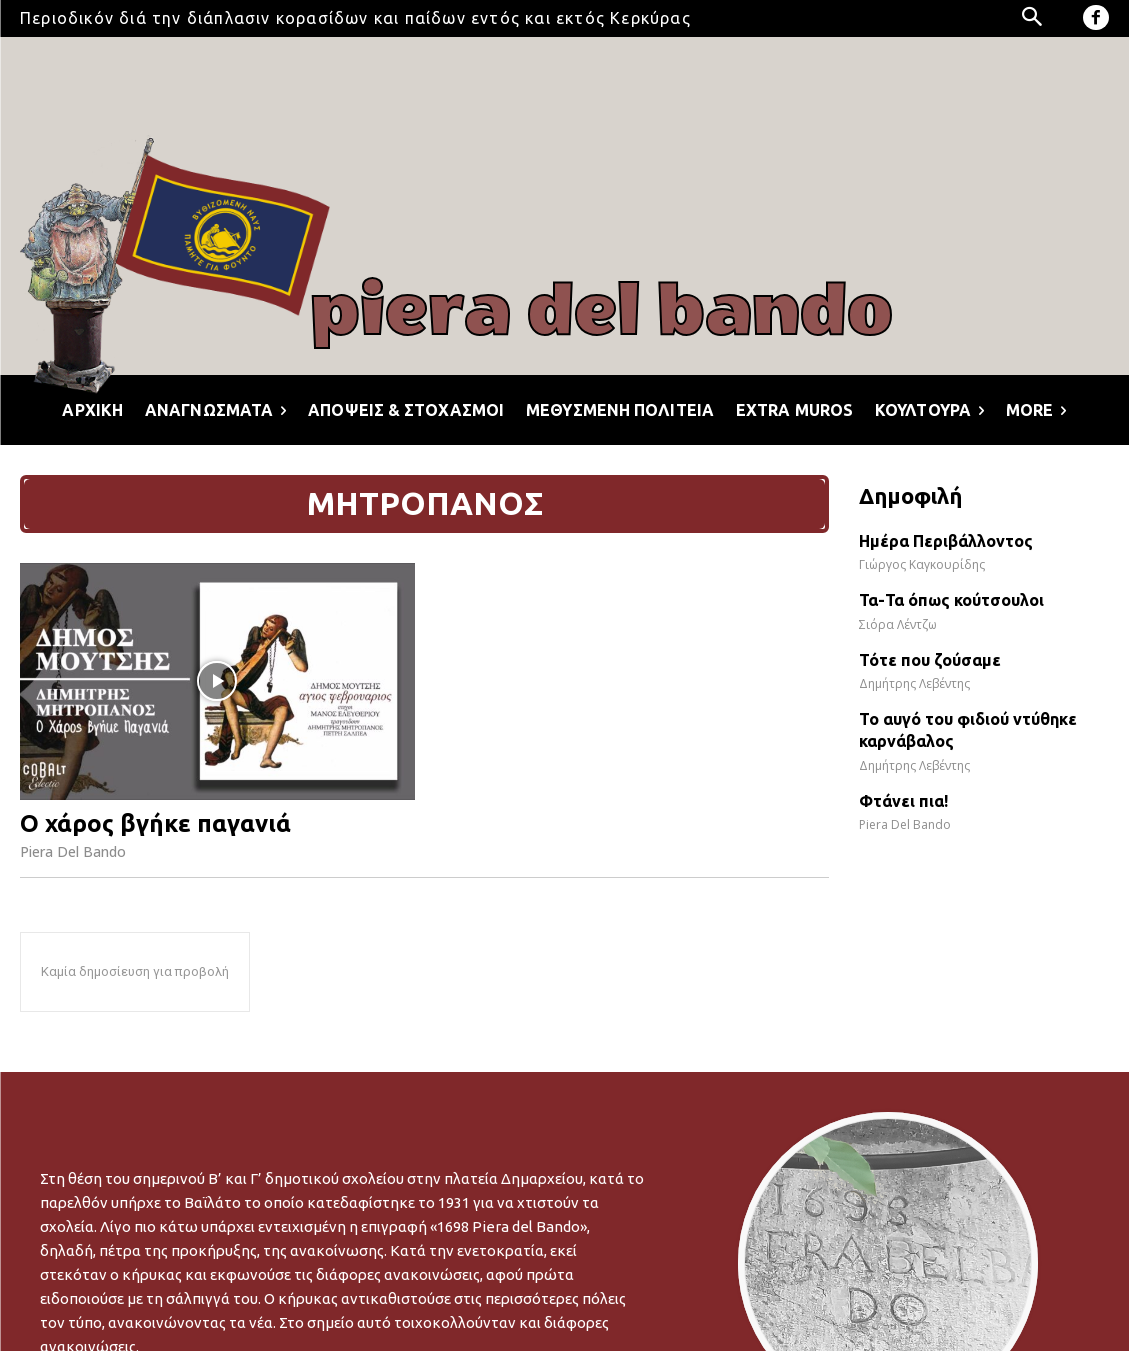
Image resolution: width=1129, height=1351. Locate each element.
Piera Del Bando (73, 851)
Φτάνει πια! (903, 801)
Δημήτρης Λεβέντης (914, 683)
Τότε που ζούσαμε (930, 660)
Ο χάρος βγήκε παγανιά (155, 823)
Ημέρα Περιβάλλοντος (946, 541)
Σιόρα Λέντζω (898, 624)
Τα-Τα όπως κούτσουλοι (951, 600)
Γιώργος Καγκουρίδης (922, 564)
